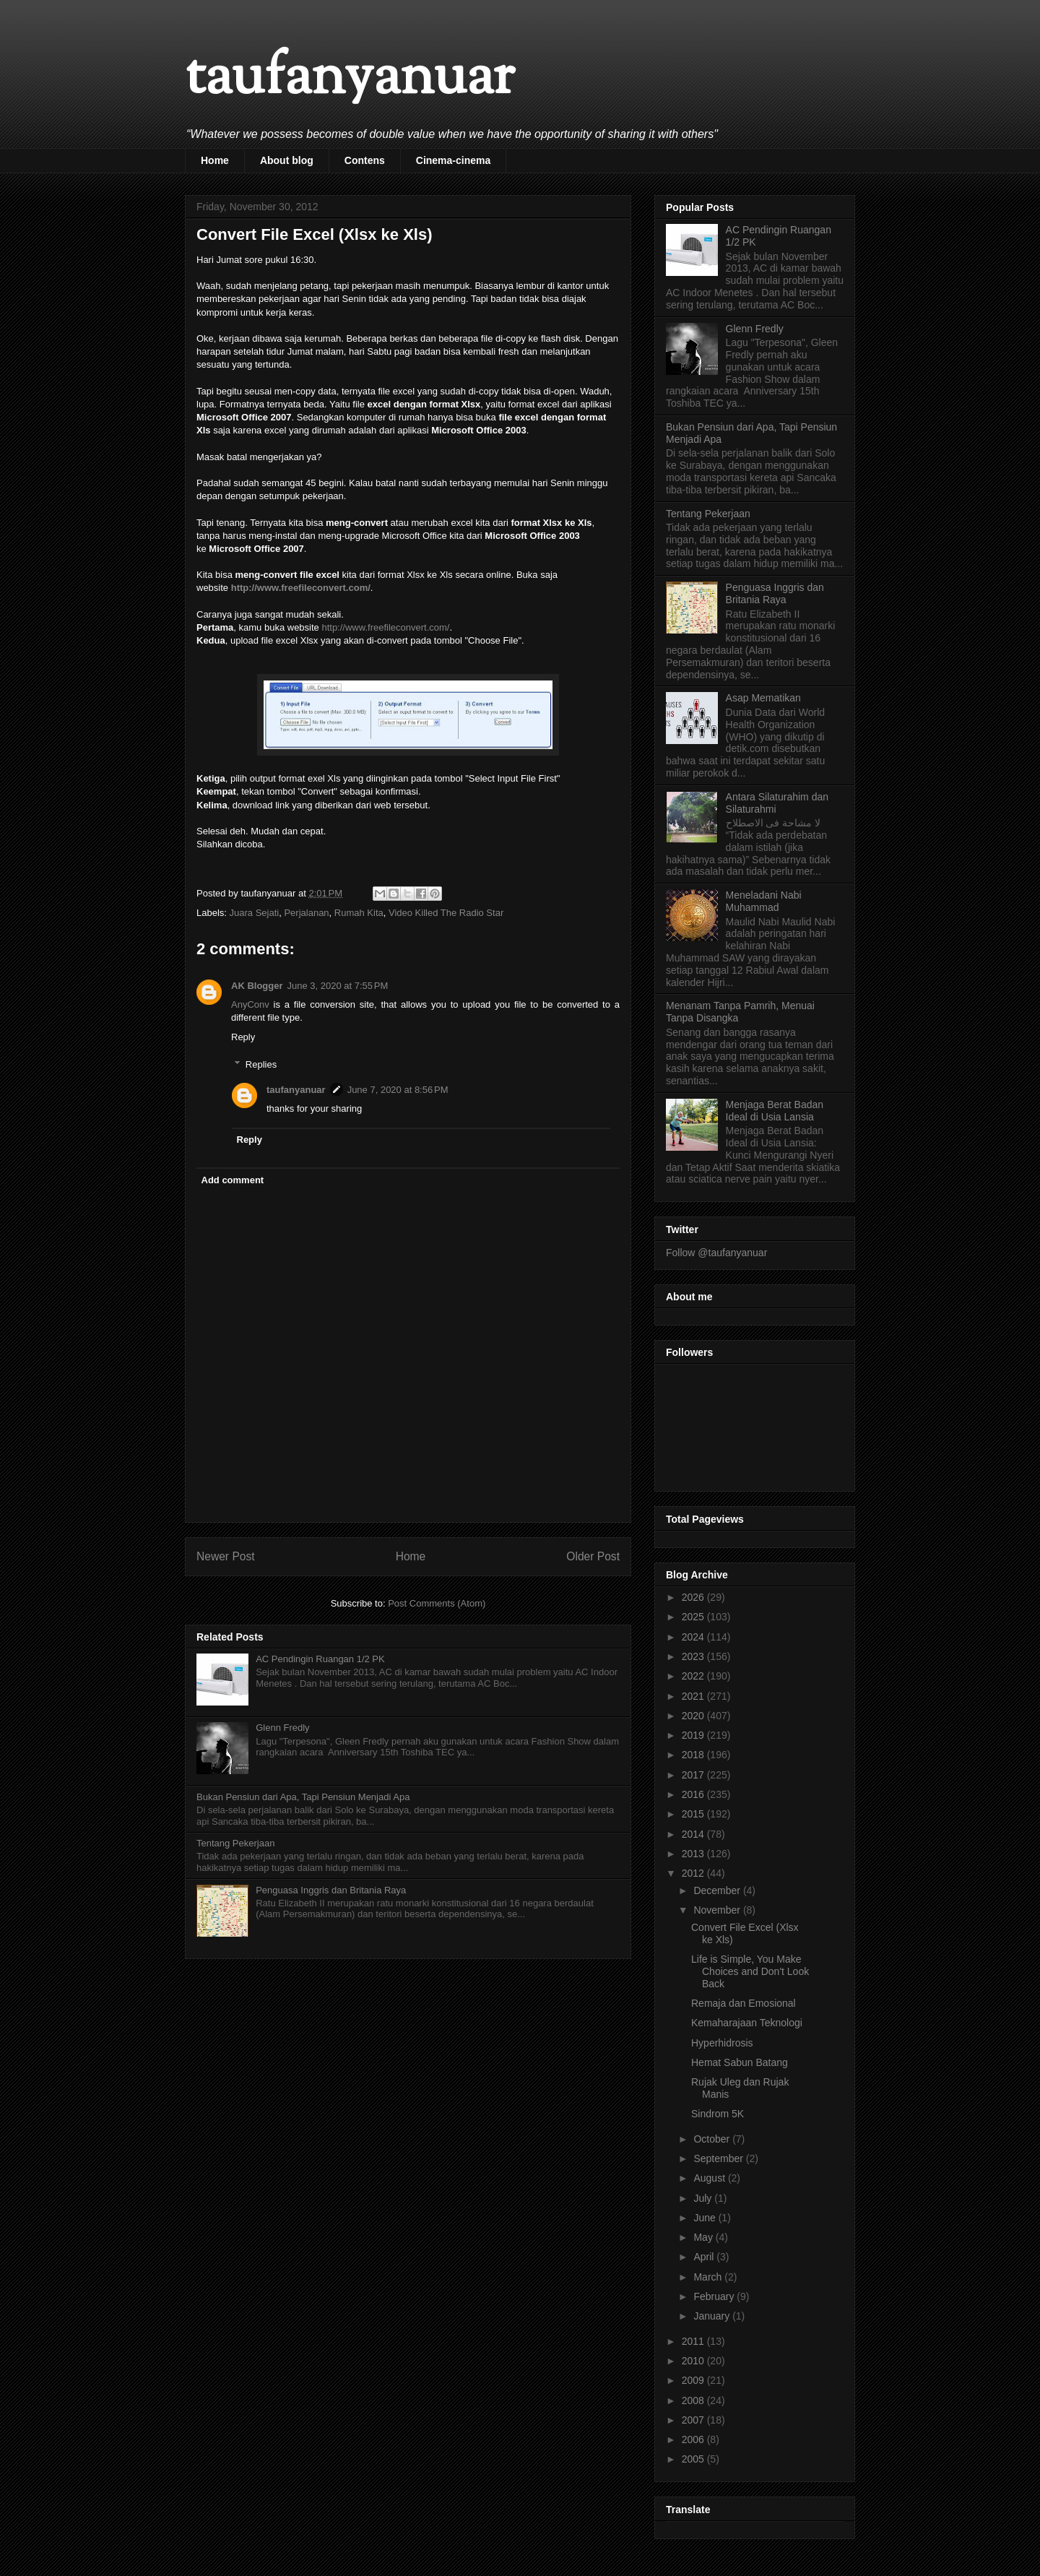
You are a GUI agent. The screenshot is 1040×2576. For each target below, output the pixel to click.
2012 (694, 1873)
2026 (694, 1597)
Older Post (593, 1556)
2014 (694, 1834)
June (705, 2217)
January (712, 2316)
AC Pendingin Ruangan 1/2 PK (320, 1659)
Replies (261, 1064)
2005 (694, 2459)
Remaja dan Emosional (743, 2003)
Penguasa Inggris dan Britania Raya (331, 1890)
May (704, 2237)
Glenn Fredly (282, 1727)
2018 (694, 1754)
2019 (694, 1735)
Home (215, 160)
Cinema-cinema (453, 160)
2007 (694, 2420)
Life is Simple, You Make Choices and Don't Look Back (750, 1971)
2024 (694, 1637)
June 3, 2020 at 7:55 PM (338, 985)
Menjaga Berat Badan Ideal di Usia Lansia (774, 1111)
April (704, 2256)
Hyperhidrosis (722, 2043)
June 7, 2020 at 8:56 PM (397, 1089)
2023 (694, 1656)
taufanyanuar (349, 79)
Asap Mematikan (763, 698)
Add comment (233, 1180)
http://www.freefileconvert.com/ (300, 587)
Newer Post (225, 1556)
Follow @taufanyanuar (716, 1252)
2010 (694, 2361)
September (719, 2158)
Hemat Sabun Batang (739, 2062)
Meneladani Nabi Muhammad (764, 901)
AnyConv (250, 1004)
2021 (694, 1696)
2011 (694, 2341)
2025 (694, 1616)
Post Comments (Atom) (436, 1603)
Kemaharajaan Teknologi (746, 2022)
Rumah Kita (359, 912)
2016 (694, 1794)
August (710, 2178)
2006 (694, 2439)
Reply (243, 1037)
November (717, 1910)
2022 (694, 1676)
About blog (286, 160)
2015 (694, 1814)
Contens (364, 160)
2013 (694, 1853)
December (717, 1890)
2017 (694, 1775)
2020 (694, 1715)
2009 (694, 2380)
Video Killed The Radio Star (446, 912)
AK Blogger (257, 985)
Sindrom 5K (717, 2113)
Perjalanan (306, 912)
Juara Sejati (255, 912)
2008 (694, 2400)
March (708, 2277)
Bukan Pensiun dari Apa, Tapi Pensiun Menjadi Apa (303, 1796)
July (703, 2198)
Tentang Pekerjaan (235, 1843)
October (712, 2139)
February (715, 2296)
